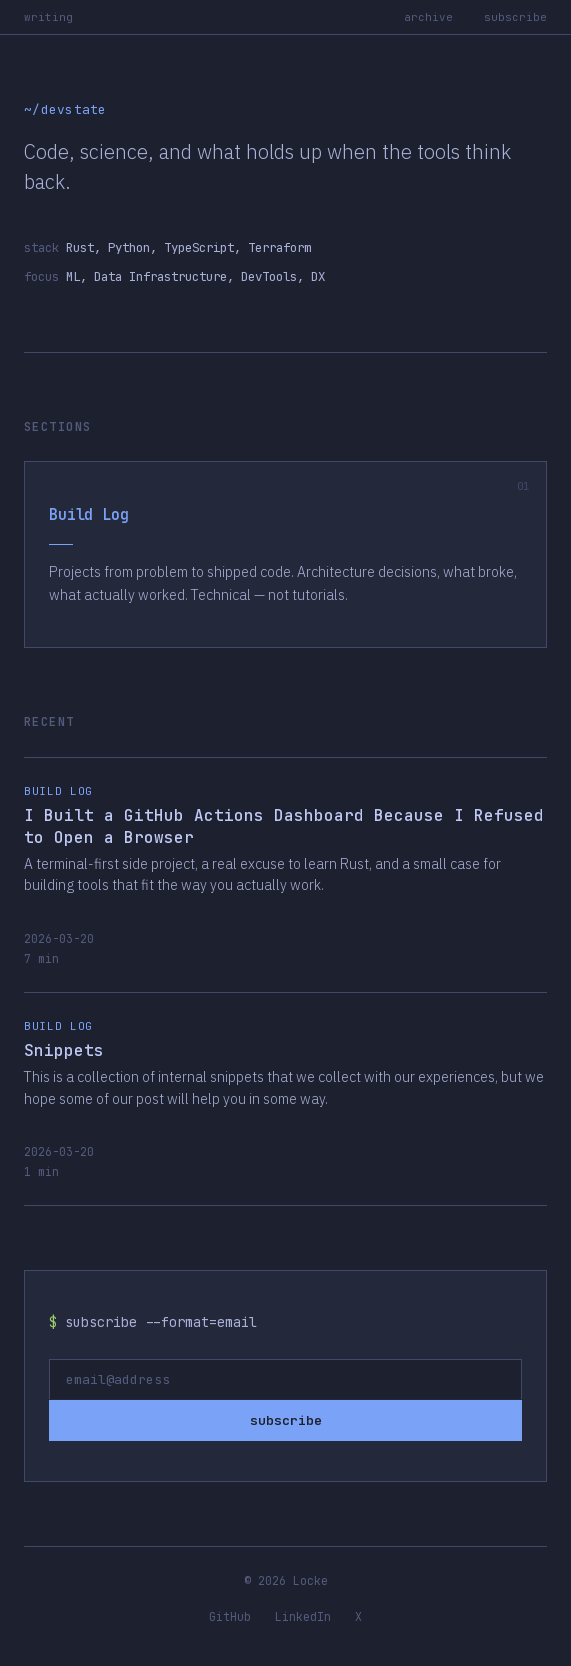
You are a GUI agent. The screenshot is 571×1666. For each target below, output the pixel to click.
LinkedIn (303, 1616)
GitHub (230, 1616)
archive (428, 17)
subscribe (515, 17)
